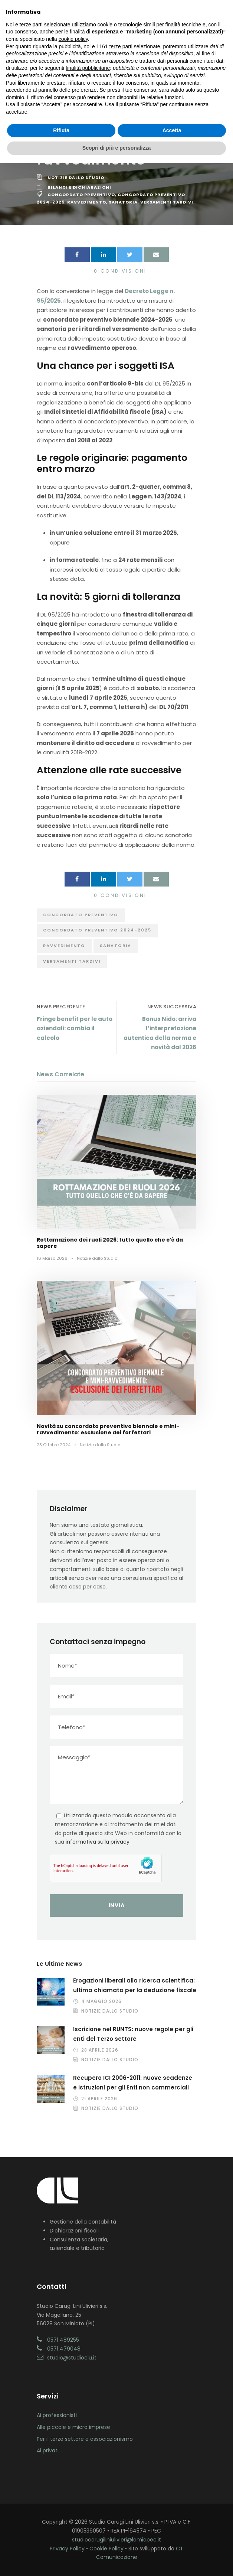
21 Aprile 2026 (99, 2098)
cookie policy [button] (73, 39)
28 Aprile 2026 (99, 2050)
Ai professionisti (57, 2415)
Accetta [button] (172, 130)
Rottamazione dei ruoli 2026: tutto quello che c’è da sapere (110, 1243)
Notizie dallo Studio (75, 177)
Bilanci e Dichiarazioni (79, 187)
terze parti (120, 46)
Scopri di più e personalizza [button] (116, 148)
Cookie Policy (106, 2548)
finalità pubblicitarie (88, 68)
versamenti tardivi (166, 202)
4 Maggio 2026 (101, 2001)
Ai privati (48, 2450)
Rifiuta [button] (61, 130)
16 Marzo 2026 (52, 1258)
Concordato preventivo (81, 195)
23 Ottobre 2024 (53, 1445)
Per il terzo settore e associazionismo (85, 2439)
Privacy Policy (67, 2548)
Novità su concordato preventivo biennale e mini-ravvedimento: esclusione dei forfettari (108, 1429)
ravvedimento (86, 202)
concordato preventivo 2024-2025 (97, 930)
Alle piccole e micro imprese (73, 2427)
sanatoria (123, 202)
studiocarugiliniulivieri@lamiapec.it (116, 2539)
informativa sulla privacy (97, 1841)
